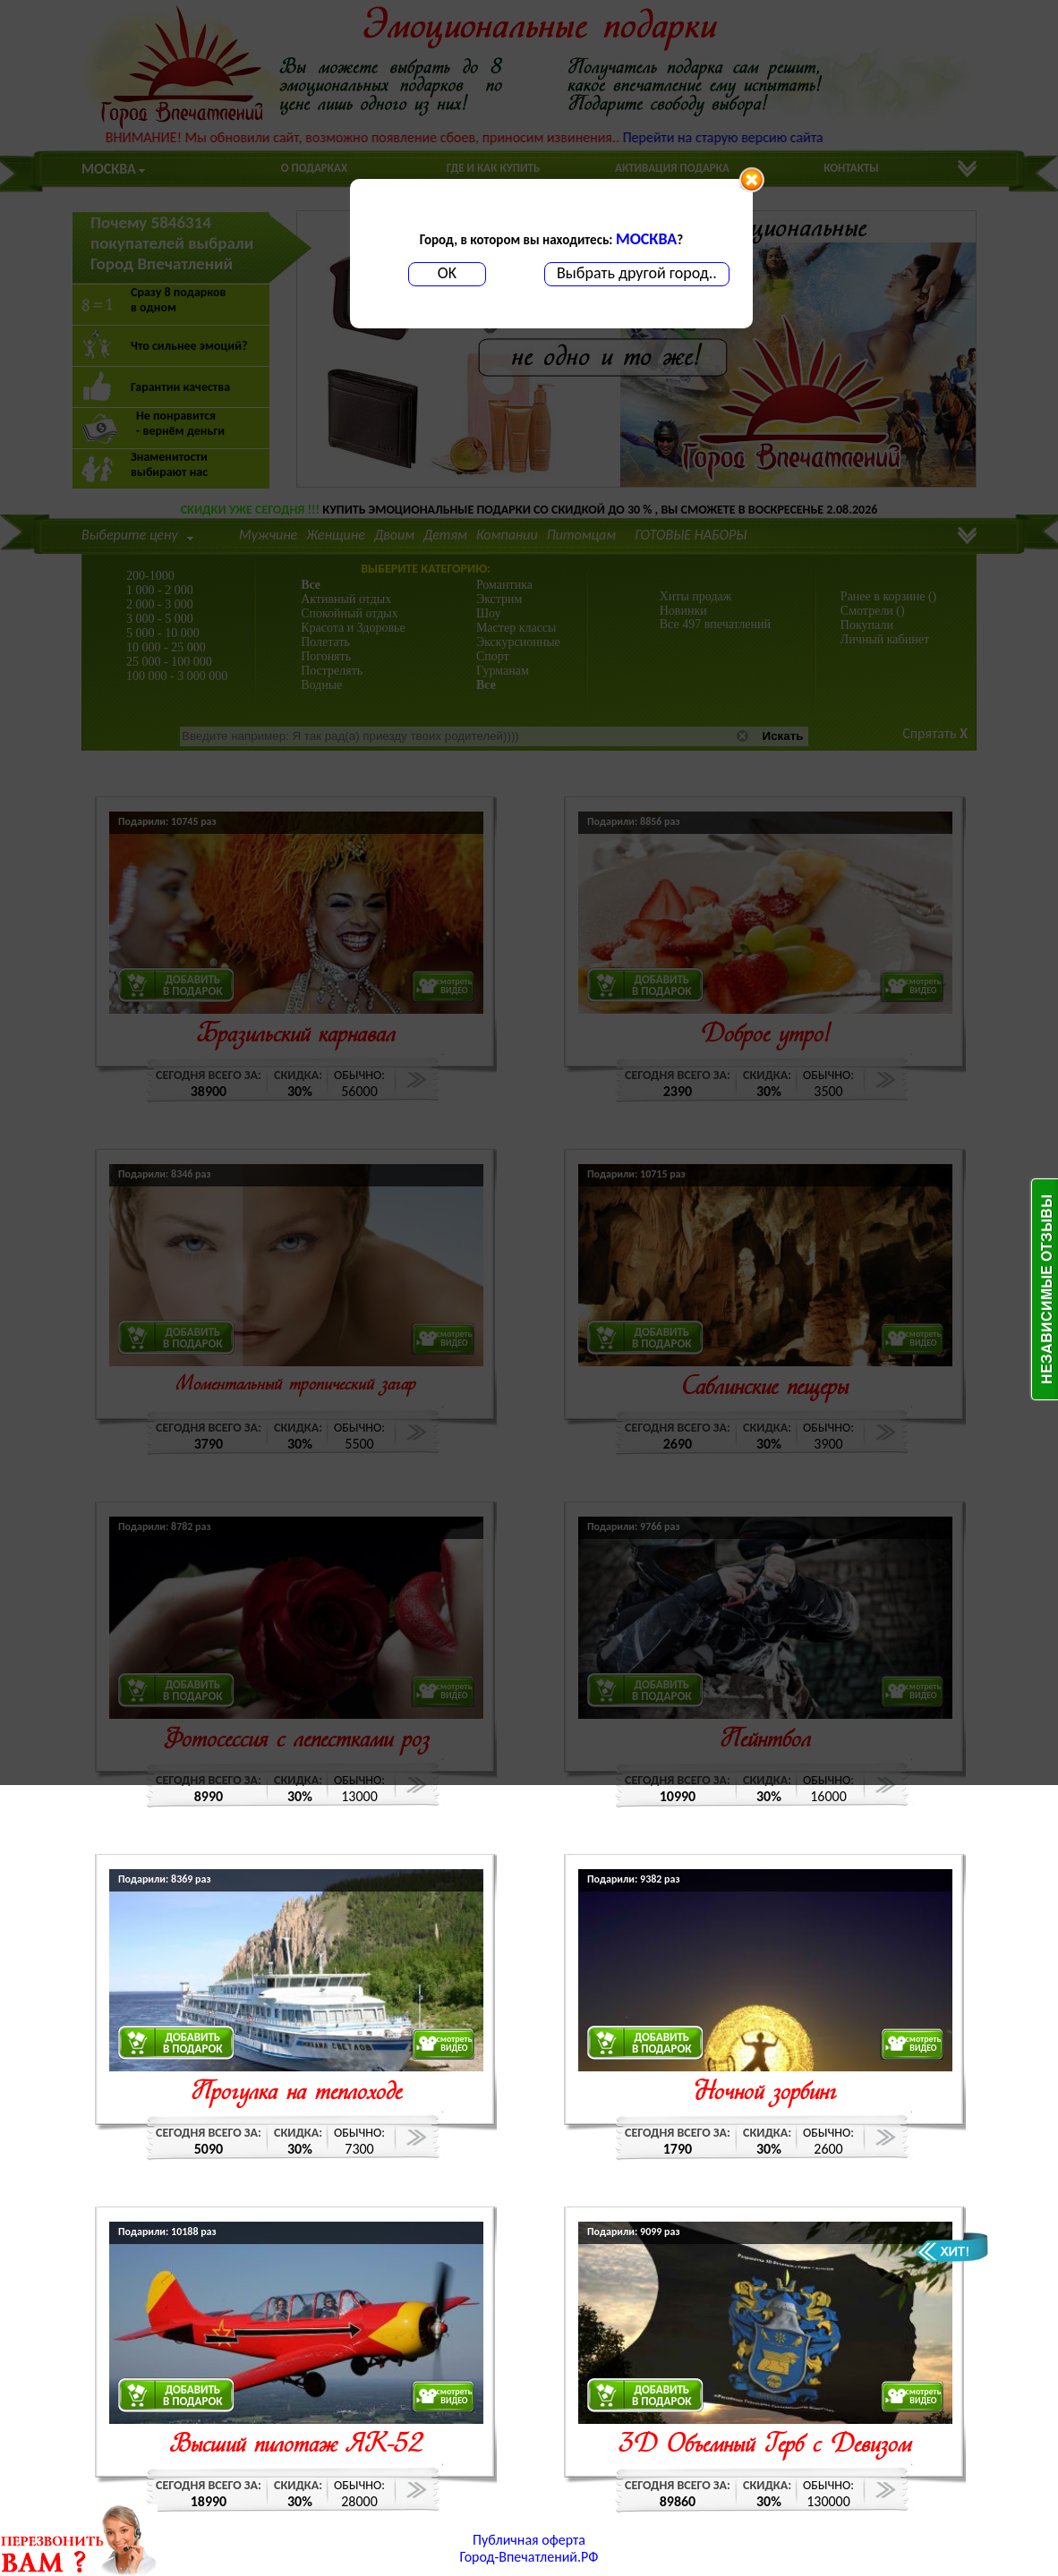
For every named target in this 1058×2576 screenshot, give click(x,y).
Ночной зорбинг (765, 2093)
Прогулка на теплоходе (296, 2093)
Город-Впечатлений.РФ (529, 2556)
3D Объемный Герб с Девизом (765, 2445)
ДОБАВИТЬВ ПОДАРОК (193, 2042)
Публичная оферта (529, 2539)
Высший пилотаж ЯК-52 (295, 2445)
